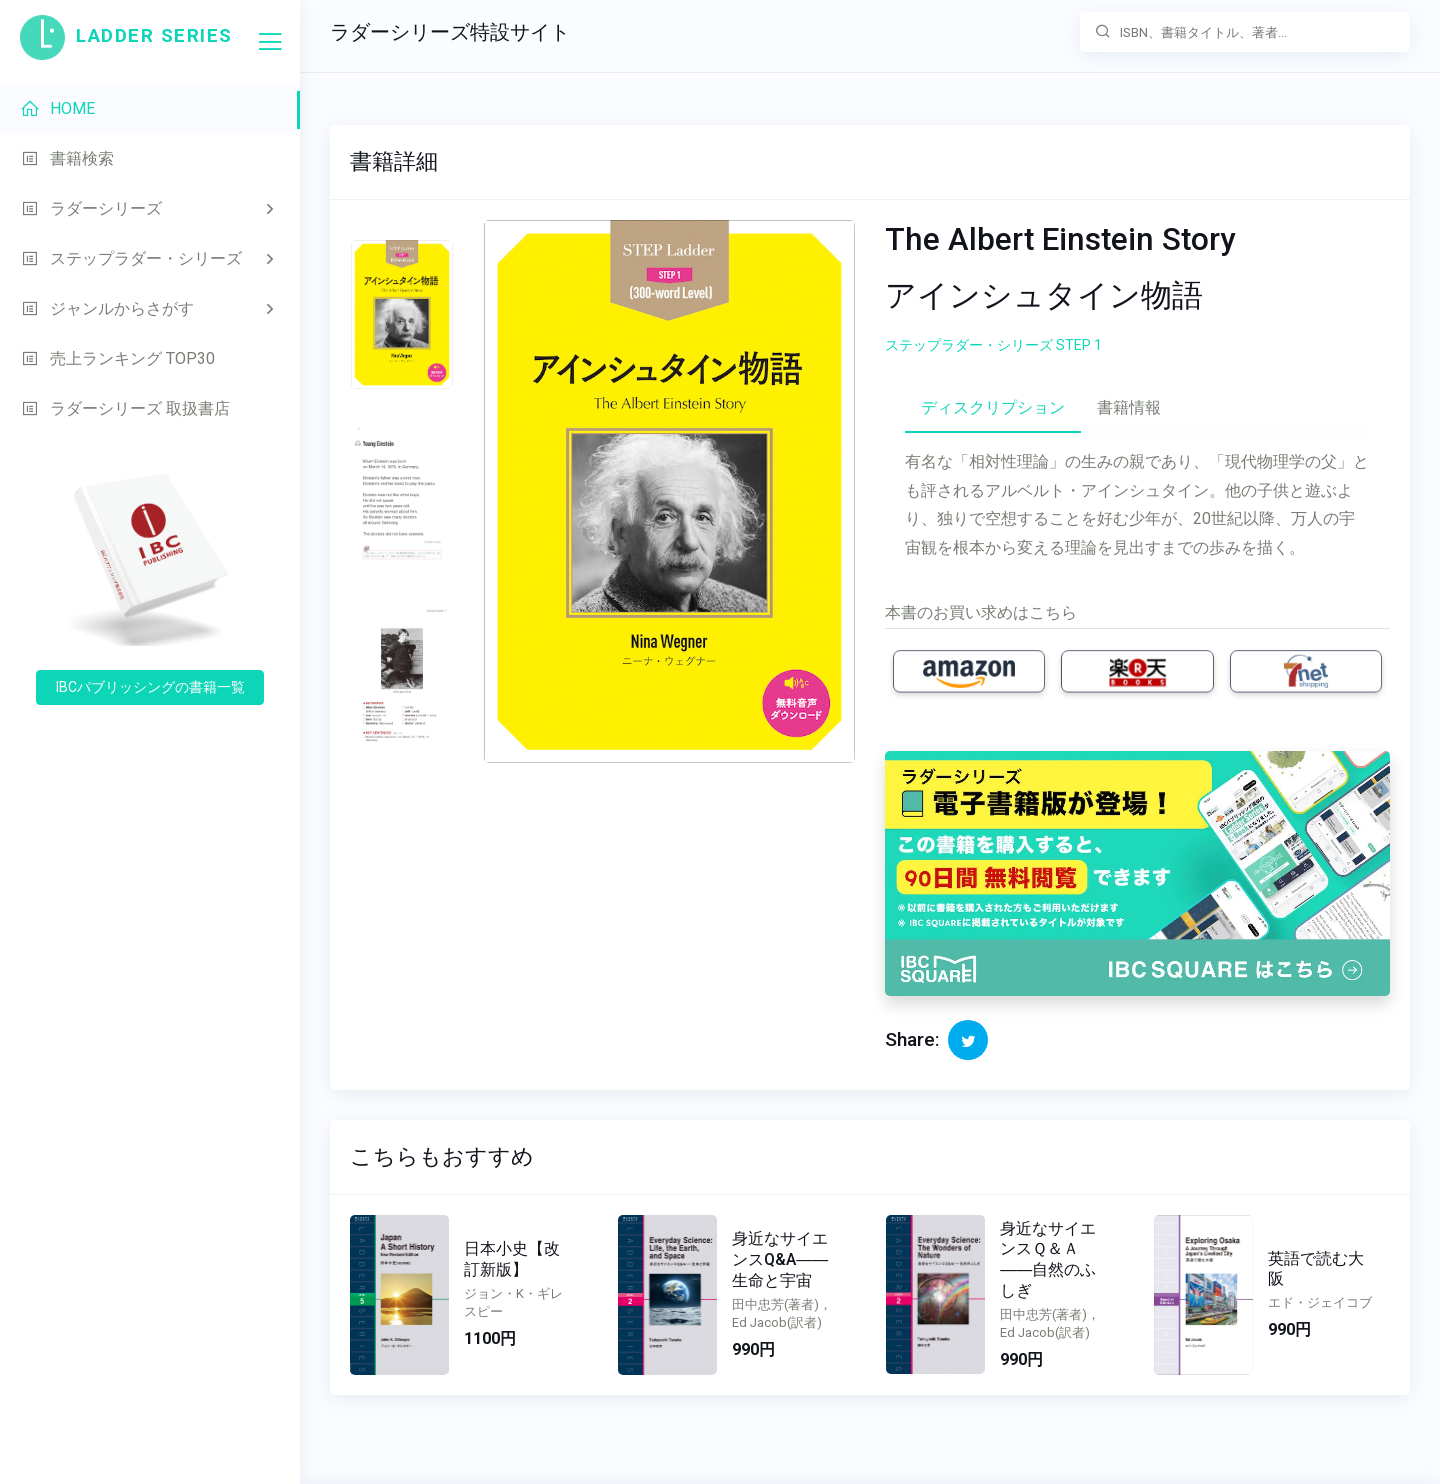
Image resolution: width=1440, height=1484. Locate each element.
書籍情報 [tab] (1129, 407)
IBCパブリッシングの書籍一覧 (150, 687)
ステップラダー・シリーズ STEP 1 (993, 345)
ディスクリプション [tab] (993, 407)
